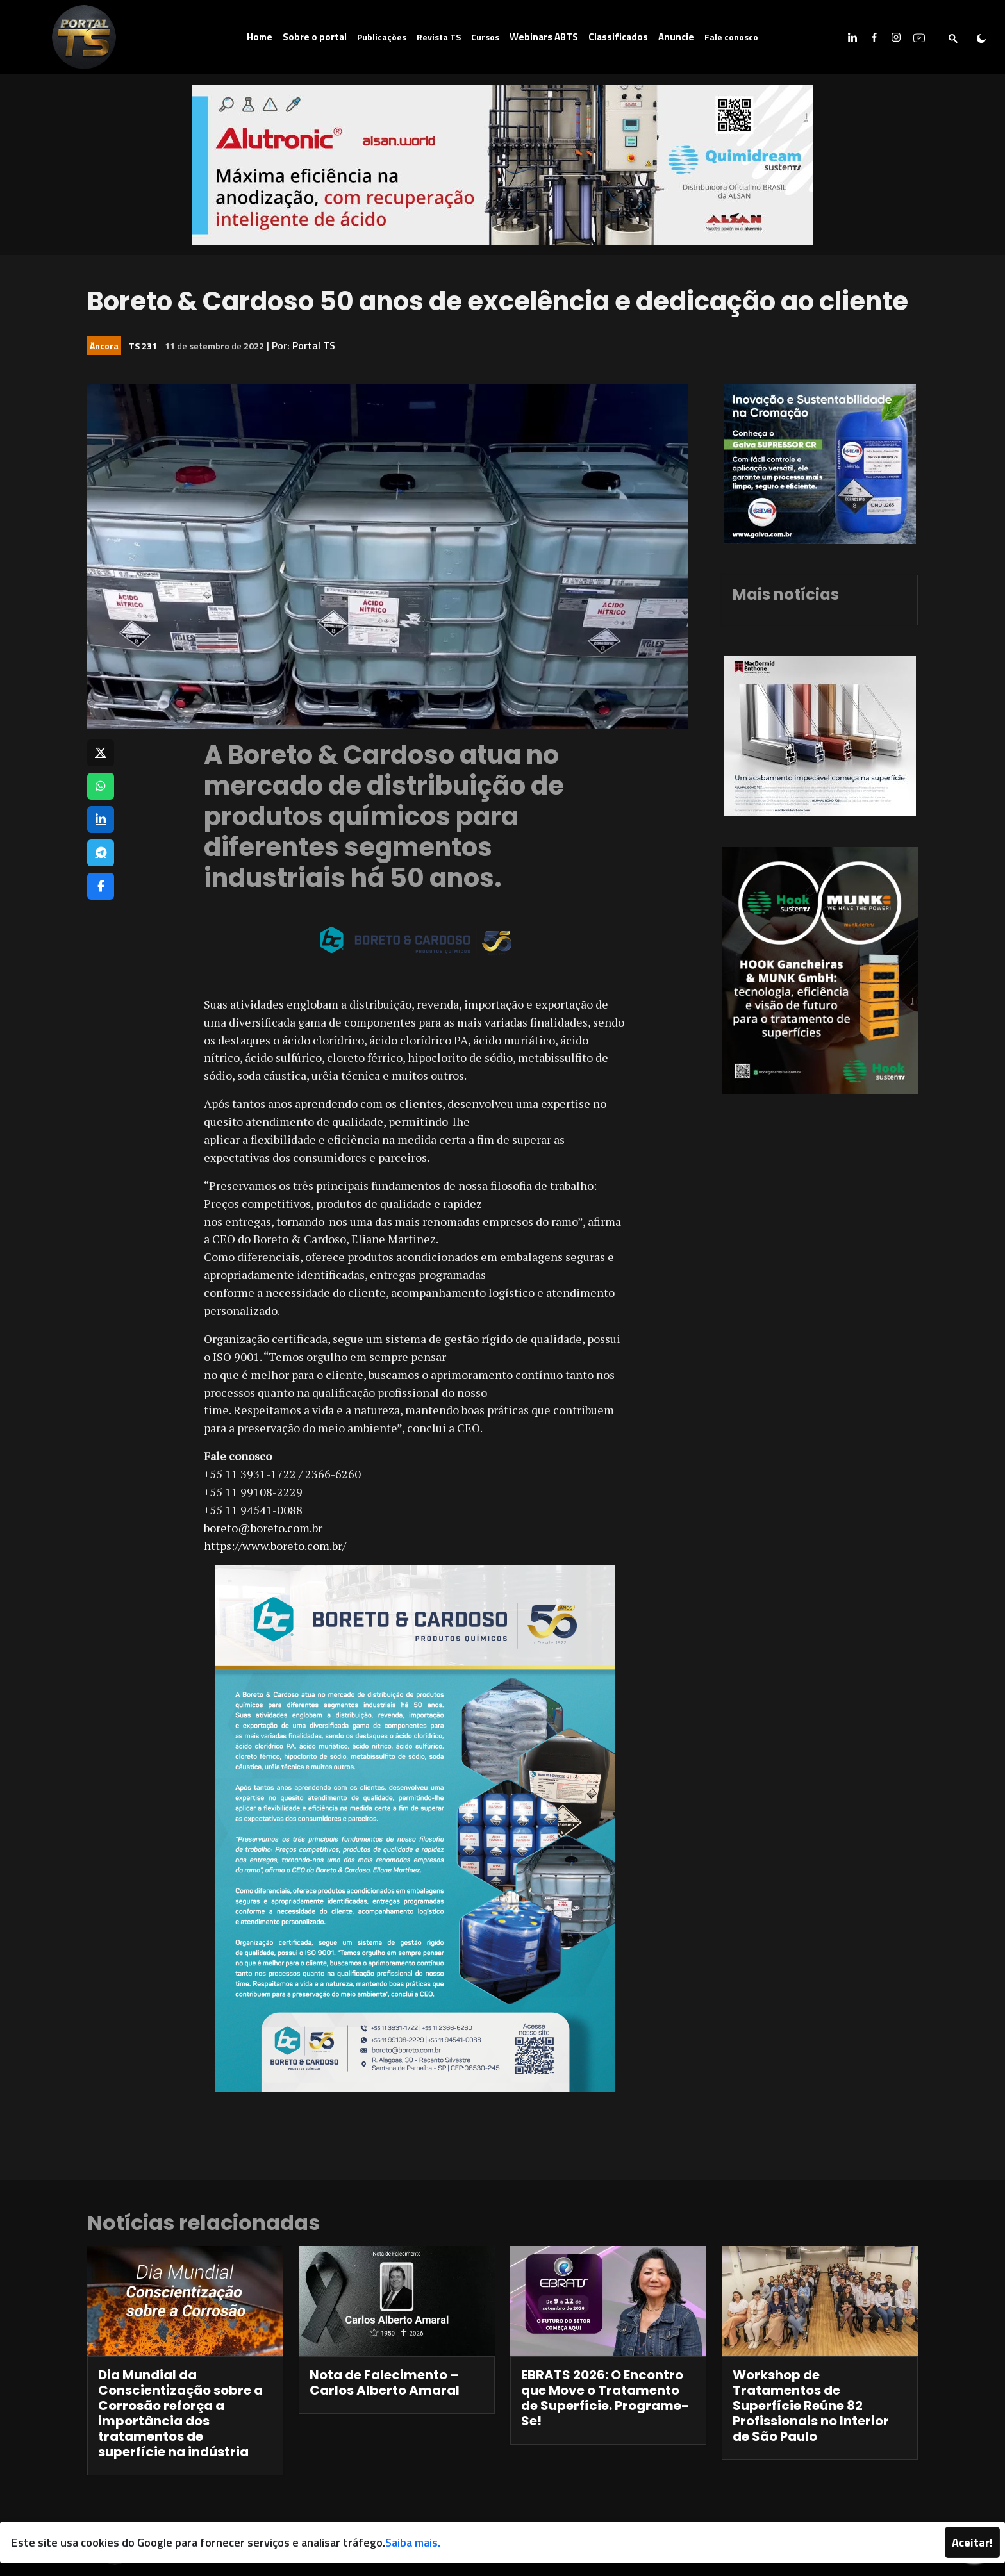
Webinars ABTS (544, 36)
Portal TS (313, 345)
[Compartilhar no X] (100, 752)
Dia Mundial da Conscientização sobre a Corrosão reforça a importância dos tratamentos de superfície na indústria (180, 2413)
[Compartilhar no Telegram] (100, 852)
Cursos (485, 37)
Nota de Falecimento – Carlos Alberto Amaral (385, 2382)
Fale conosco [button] (731, 37)
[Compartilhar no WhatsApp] (100, 786)
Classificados (618, 36)
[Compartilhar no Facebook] (100, 886)
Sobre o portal (315, 36)
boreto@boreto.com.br (263, 1527)
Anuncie (676, 36)
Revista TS (439, 37)
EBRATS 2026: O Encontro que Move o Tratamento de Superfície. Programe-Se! (605, 2398)
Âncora (104, 345)
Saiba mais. (412, 2542)
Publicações (381, 37)
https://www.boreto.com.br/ (275, 1545)
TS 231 (143, 345)
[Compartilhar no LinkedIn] (100, 819)
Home (259, 36)
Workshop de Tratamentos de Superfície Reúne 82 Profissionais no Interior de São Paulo (811, 2405)
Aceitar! (972, 2542)
